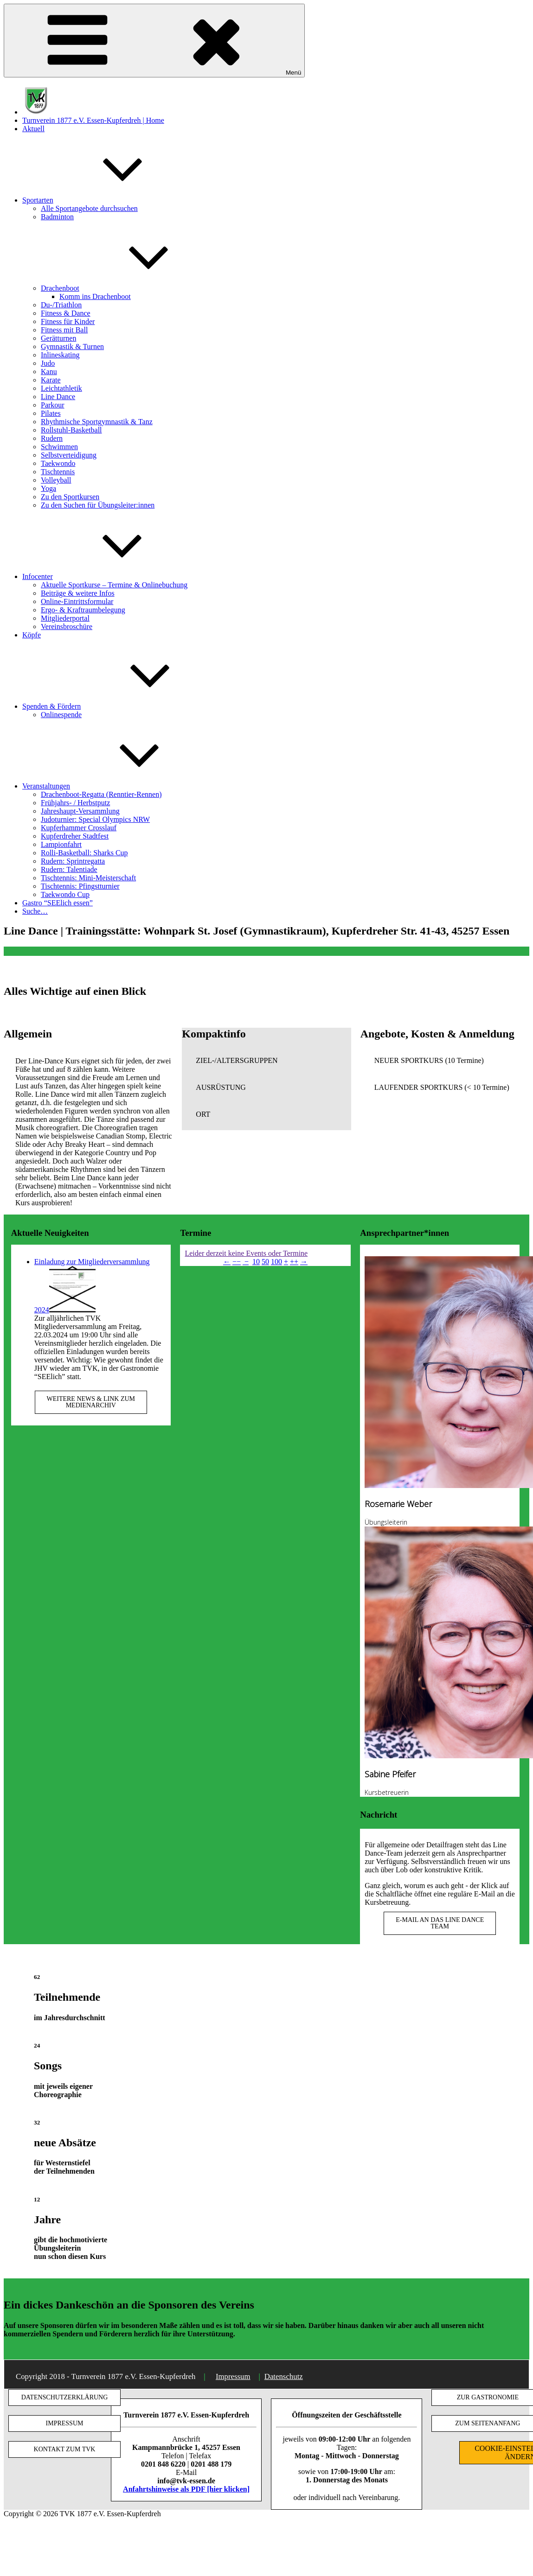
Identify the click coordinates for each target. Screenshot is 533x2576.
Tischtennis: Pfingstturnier (80, 886)
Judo (48, 363)
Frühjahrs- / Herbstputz (75, 803)
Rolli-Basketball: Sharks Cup (84, 853)
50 (265, 1262)
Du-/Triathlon (61, 305)
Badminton (57, 217)
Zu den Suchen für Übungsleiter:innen (97, 505)
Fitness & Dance (65, 313)
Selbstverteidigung (68, 455)
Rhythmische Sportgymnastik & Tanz (97, 422)
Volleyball (56, 480)
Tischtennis (58, 472)
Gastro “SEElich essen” (57, 903)
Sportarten (107, 200)
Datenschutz (283, 2376)
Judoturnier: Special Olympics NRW (95, 819)
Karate (51, 380)
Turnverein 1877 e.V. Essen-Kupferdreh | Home (93, 120)
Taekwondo (58, 463)
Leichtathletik (61, 388)
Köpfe (31, 635)
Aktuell (33, 129)
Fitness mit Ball (64, 330)
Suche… (35, 911)
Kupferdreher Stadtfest (75, 836)
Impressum (233, 2376)
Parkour (52, 405)
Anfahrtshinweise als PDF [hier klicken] (186, 2489)
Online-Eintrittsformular (77, 601)
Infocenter (107, 576)
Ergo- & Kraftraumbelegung (83, 610)
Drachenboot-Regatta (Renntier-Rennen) (101, 794)
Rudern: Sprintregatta (73, 861)
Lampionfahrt (61, 844)
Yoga (48, 488)
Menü (154, 40)
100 (276, 1262)
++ (294, 1262)
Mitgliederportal (65, 618)
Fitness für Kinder (68, 321)
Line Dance (58, 397)
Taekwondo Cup (65, 894)
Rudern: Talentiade (69, 869)
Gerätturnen (58, 338)
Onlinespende (61, 715)
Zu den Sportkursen (70, 497)
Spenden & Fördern (121, 706)
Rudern (52, 438)
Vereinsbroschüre (66, 626)
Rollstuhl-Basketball (71, 430)
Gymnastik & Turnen (72, 346)
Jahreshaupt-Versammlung (80, 811)
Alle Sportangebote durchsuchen (89, 208)
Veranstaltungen (115, 786)
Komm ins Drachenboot (95, 296)
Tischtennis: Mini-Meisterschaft (88, 878)
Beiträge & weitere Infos (78, 593)
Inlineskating (60, 355)
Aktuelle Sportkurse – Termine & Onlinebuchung (114, 585)
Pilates (51, 413)
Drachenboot (129, 288)
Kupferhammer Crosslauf (78, 828)
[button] (266, 1060)
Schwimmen (59, 447)
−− (236, 1262)
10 (256, 1262)
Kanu (49, 371)
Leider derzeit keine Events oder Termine (246, 1253)
